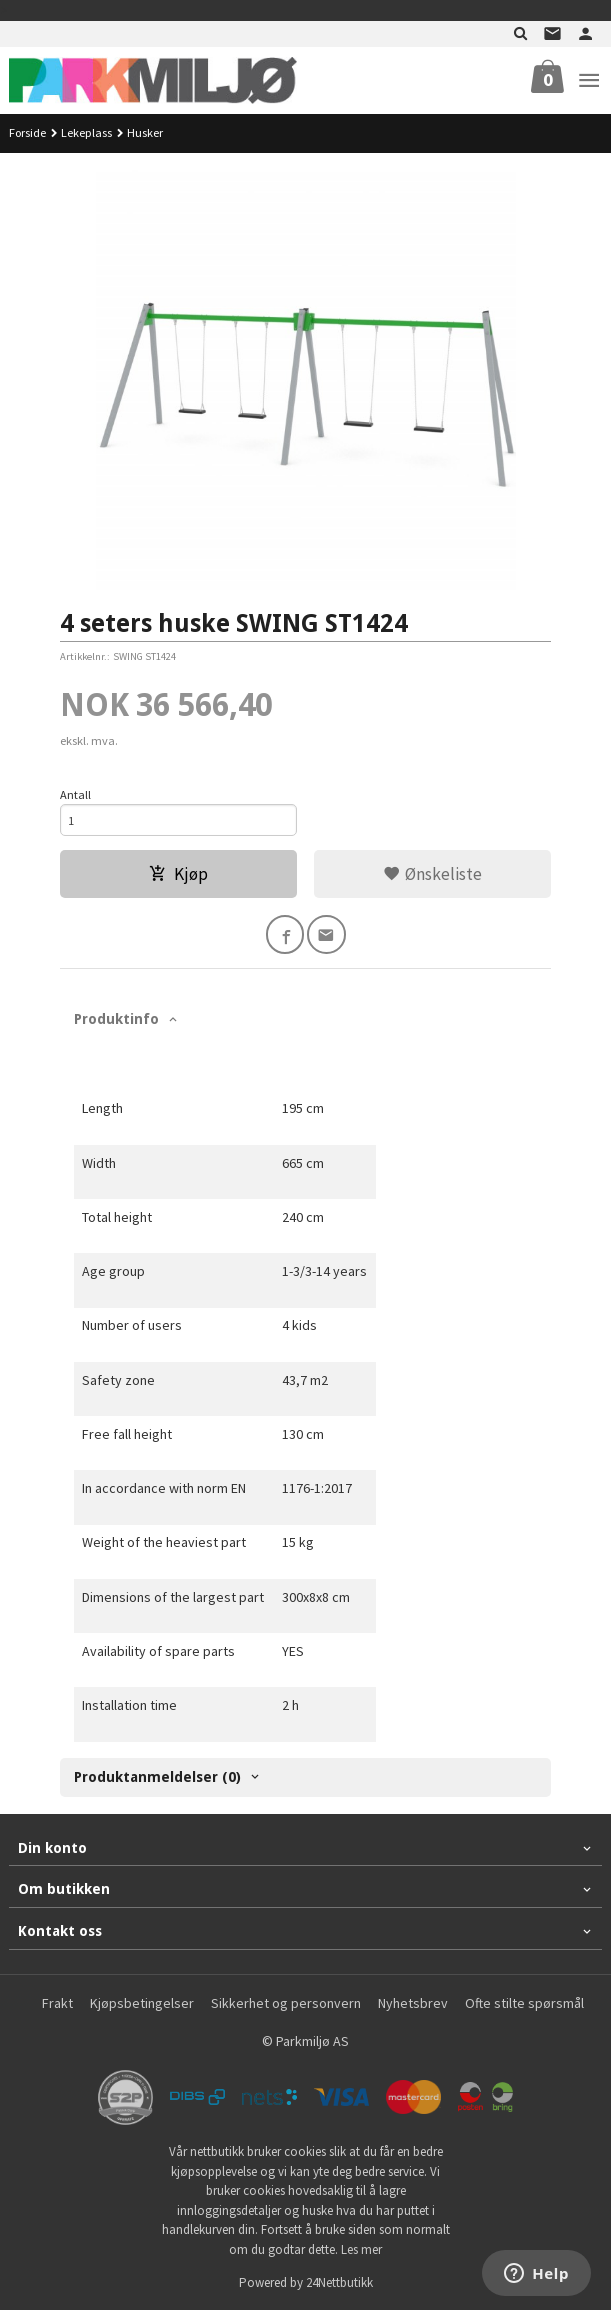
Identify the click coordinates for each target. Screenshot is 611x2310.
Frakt (57, 2003)
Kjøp (178, 874)
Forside (27, 132)
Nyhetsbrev (413, 2003)
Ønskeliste (432, 874)
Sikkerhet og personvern (286, 2003)
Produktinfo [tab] (116, 1019)
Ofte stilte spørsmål (524, 2003)
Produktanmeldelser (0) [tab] (157, 1777)
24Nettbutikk (339, 2282)
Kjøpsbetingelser (142, 2003)
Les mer (361, 2249)
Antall (75, 794)
